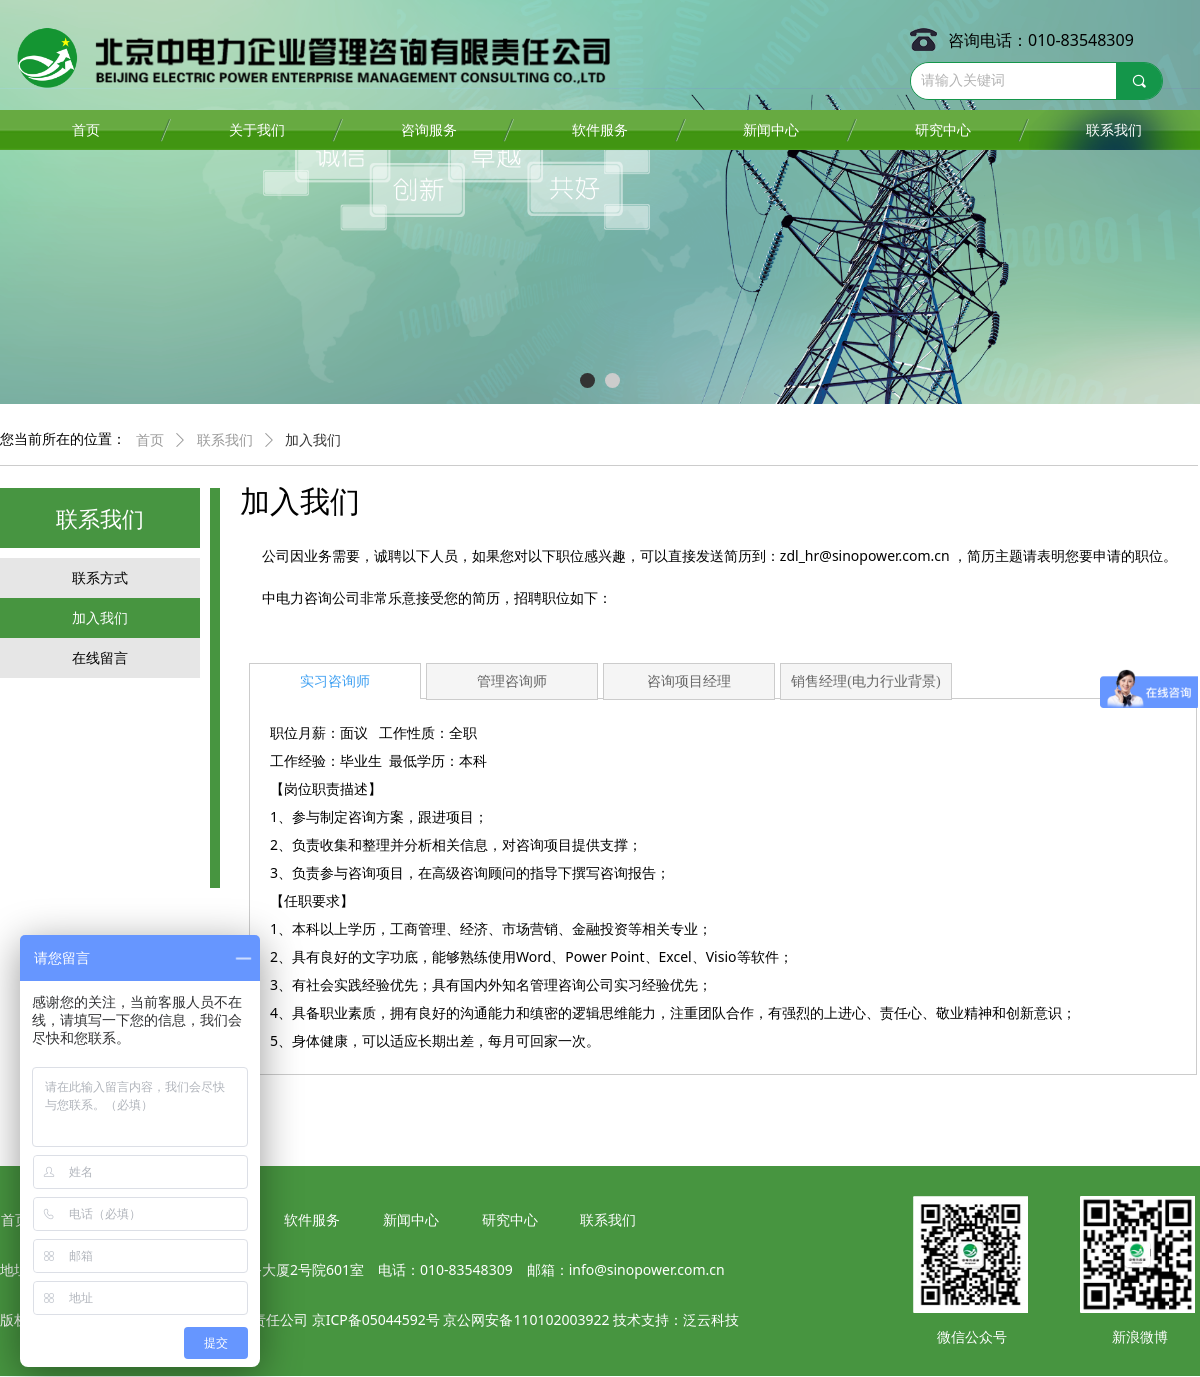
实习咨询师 (335, 681)
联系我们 (225, 440)
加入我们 (313, 440)
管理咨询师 (512, 681)
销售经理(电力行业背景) (865, 681)
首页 (150, 440)
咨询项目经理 (689, 681)
